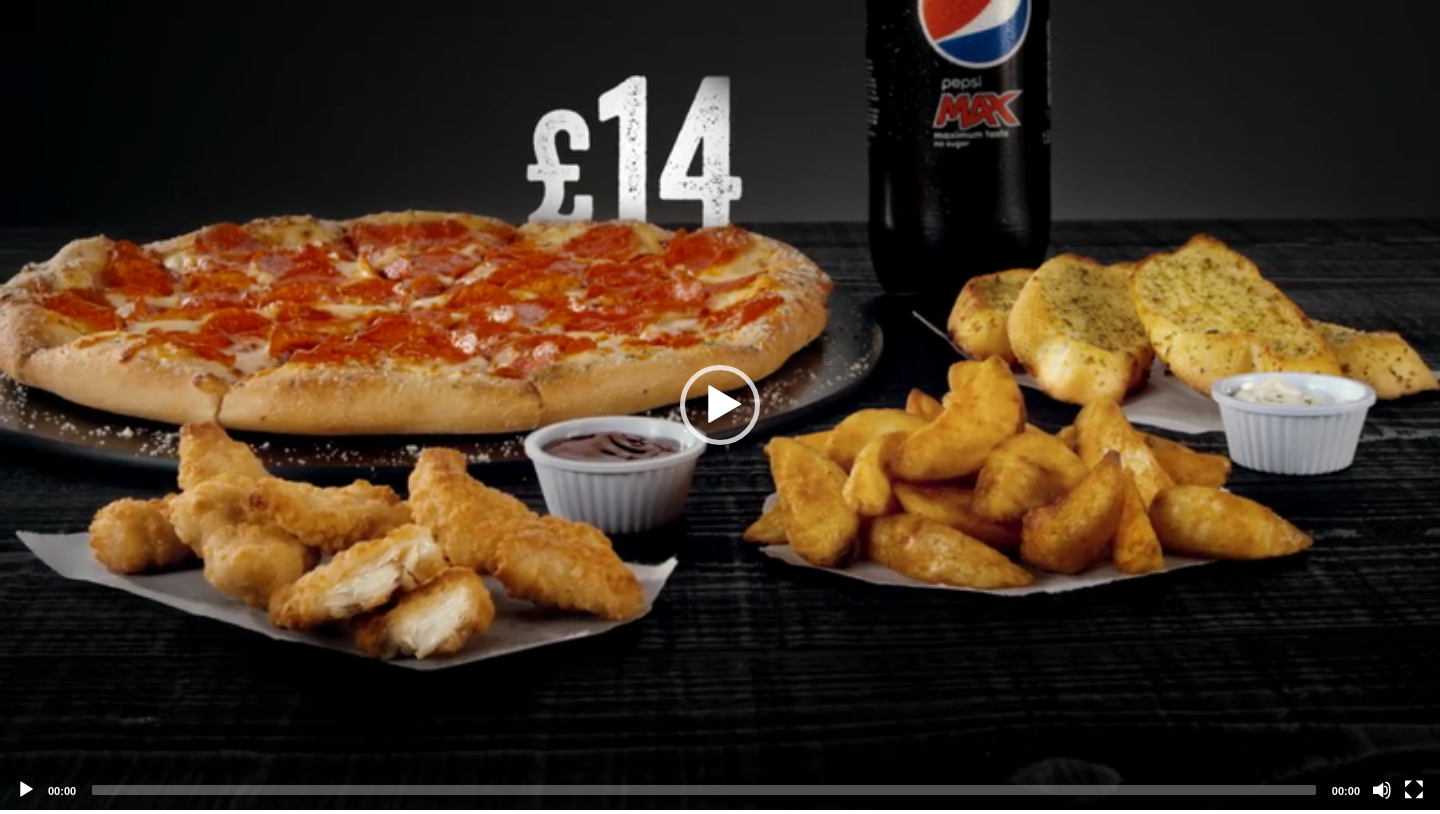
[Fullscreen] (1414, 790)
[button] (720, 405)
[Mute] (1382, 790)
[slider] (704, 790)
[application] (720, 405)
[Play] (26, 790)
